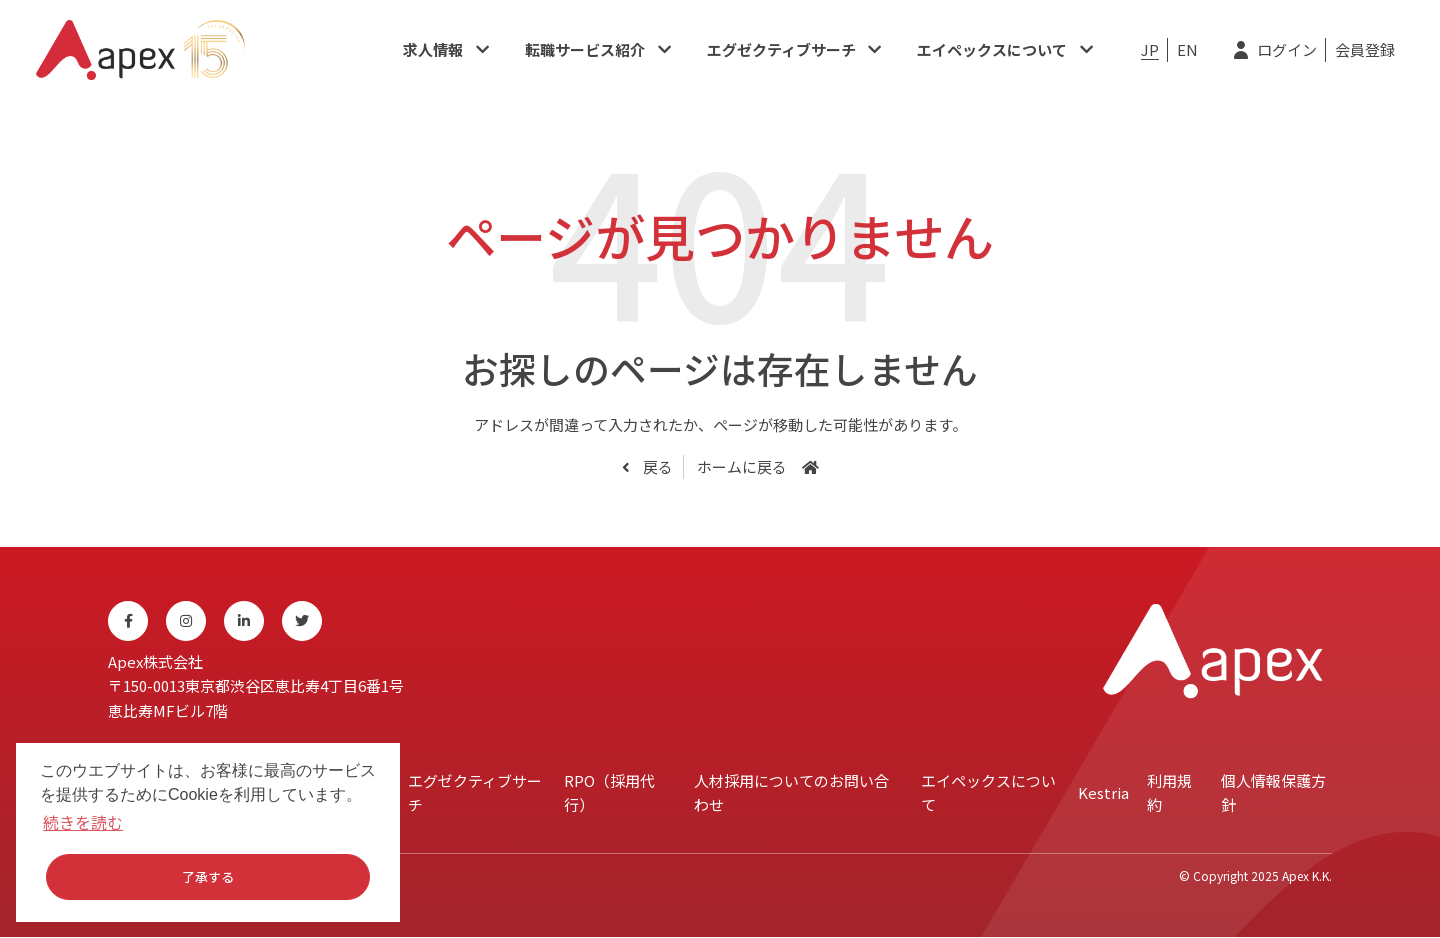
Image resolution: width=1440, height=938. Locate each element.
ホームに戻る (742, 466)
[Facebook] (128, 621)
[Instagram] (186, 621)
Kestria (1103, 792)
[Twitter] (302, 621)
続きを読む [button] (83, 822)
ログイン (1287, 49)
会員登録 (1365, 49)
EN (1187, 49)
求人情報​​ (433, 49)
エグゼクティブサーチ (781, 49)
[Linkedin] (244, 621)
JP (1150, 49)
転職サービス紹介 (585, 49)
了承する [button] (208, 876)
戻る (656, 466)
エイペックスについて (992, 49)
